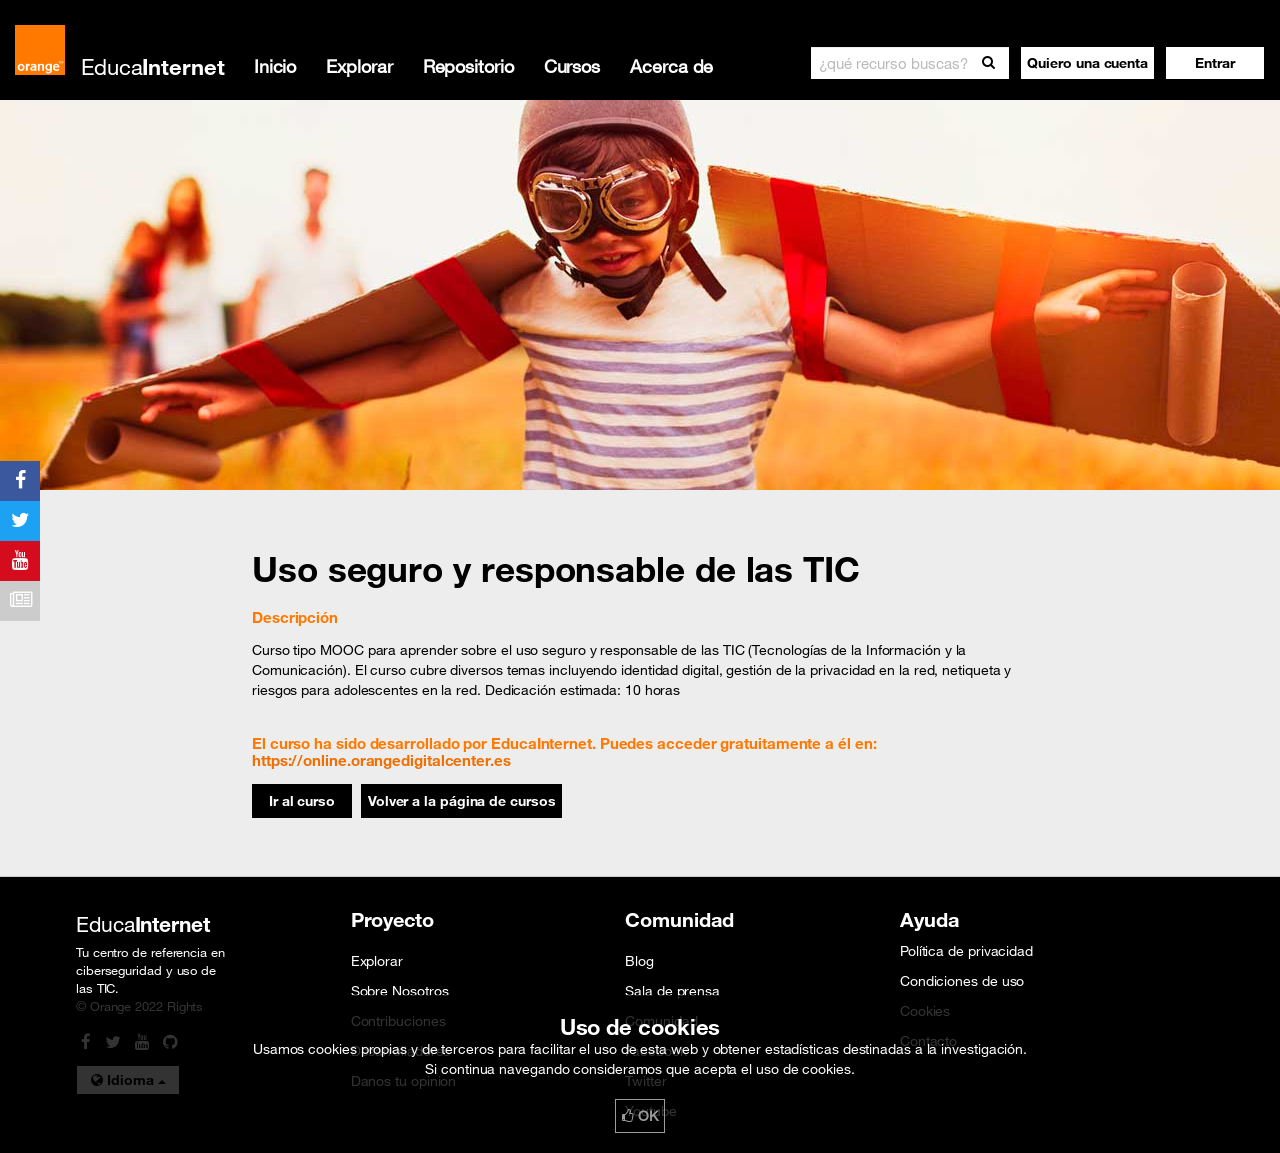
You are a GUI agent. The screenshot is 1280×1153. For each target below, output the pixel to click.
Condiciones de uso (962, 981)
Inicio (275, 66)
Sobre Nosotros (400, 991)
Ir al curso (302, 801)
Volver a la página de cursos (462, 801)
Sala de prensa (672, 991)
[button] (1215, 63)
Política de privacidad (966, 951)
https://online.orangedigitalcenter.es (381, 760)
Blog (639, 961)
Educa (153, 66)
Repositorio (468, 66)
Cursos (572, 66)
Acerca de (671, 66)
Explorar (359, 66)
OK (640, 1116)
